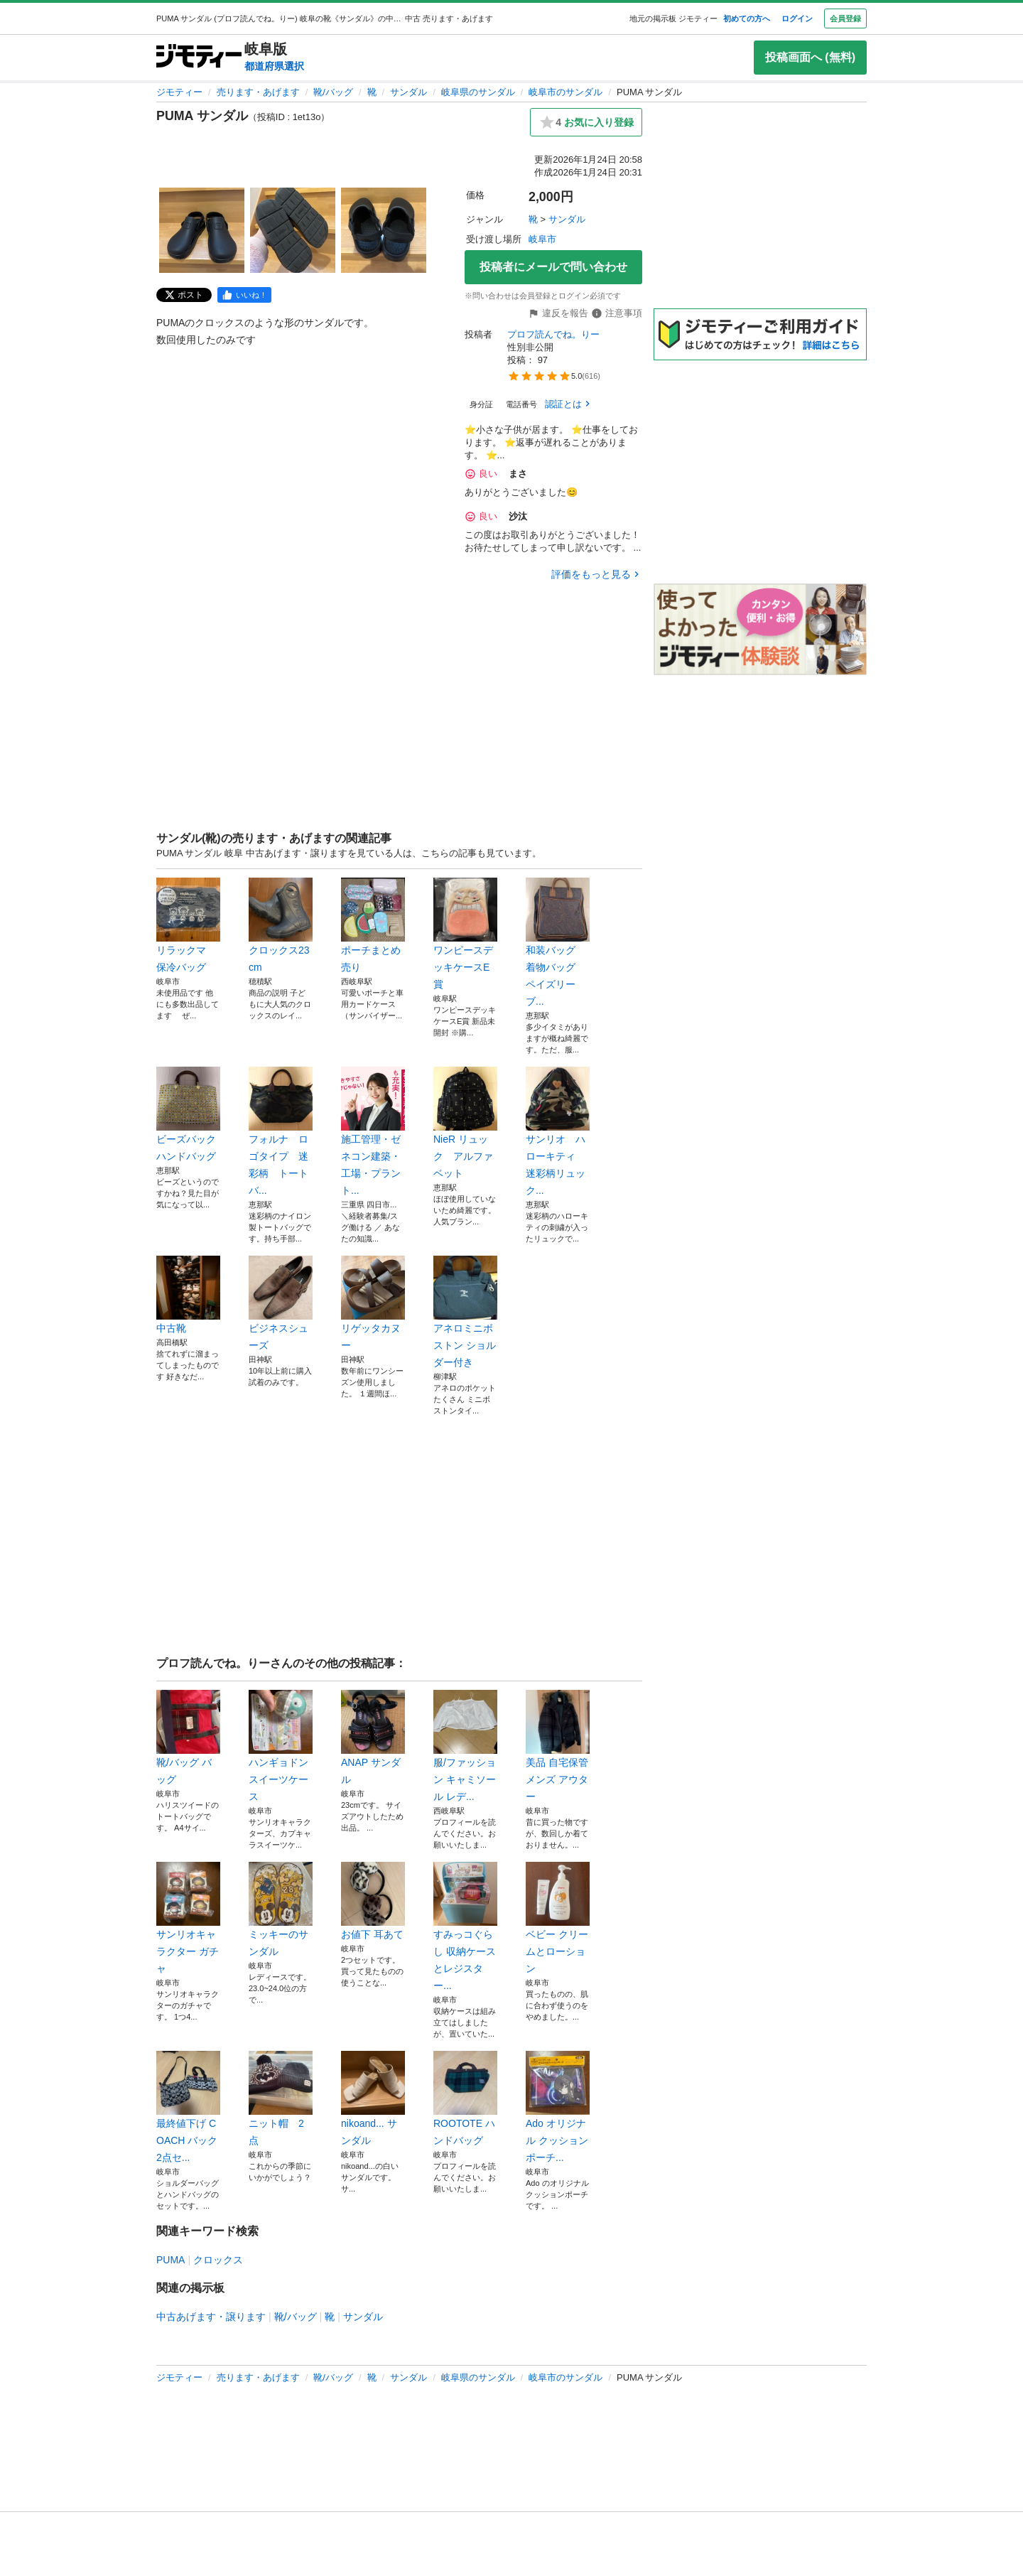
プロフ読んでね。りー (553, 334)
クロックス (218, 2259)
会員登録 (845, 18)
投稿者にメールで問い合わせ (553, 267)
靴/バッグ (333, 92)
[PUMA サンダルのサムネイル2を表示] (292, 230)
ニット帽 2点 (281, 2098)
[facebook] (244, 295)
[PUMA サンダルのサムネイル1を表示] (201, 230)
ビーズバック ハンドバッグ (188, 1114)
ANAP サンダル (373, 1737)
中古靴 (188, 1295)
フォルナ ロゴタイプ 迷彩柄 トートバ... (281, 1131)
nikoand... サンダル (373, 2098)
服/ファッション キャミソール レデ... (465, 1746)
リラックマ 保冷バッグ (188, 925)
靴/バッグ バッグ (188, 1737)
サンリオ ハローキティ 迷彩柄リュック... (558, 1131)
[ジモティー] (199, 57)
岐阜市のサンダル (565, 92)
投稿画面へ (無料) (810, 57)
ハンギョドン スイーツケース (281, 1746)
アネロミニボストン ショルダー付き (465, 1312)
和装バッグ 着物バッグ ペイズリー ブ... (558, 942)
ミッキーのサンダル (281, 1909)
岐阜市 (542, 239)
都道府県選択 (274, 66)
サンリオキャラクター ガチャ (188, 1918)
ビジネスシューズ (281, 1303)
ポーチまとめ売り (373, 925)
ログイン (797, 18)
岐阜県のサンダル (478, 92)
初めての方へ (746, 18)
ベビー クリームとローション (558, 1918)
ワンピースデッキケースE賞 (465, 934)
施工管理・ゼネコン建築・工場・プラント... (373, 1131)
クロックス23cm (281, 925)
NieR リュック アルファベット (465, 1123)
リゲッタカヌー (373, 1303)
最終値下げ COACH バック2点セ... (188, 2107)
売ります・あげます (258, 92)
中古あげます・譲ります (211, 2316)
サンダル (408, 92)
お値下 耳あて (373, 1901)
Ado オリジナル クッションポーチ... (558, 2107)
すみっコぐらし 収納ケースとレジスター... (465, 1926)
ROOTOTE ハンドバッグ (465, 2098)
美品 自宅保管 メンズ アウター (558, 1746)
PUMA (170, 2259)
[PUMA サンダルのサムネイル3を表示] (383, 230)
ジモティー (179, 92)
